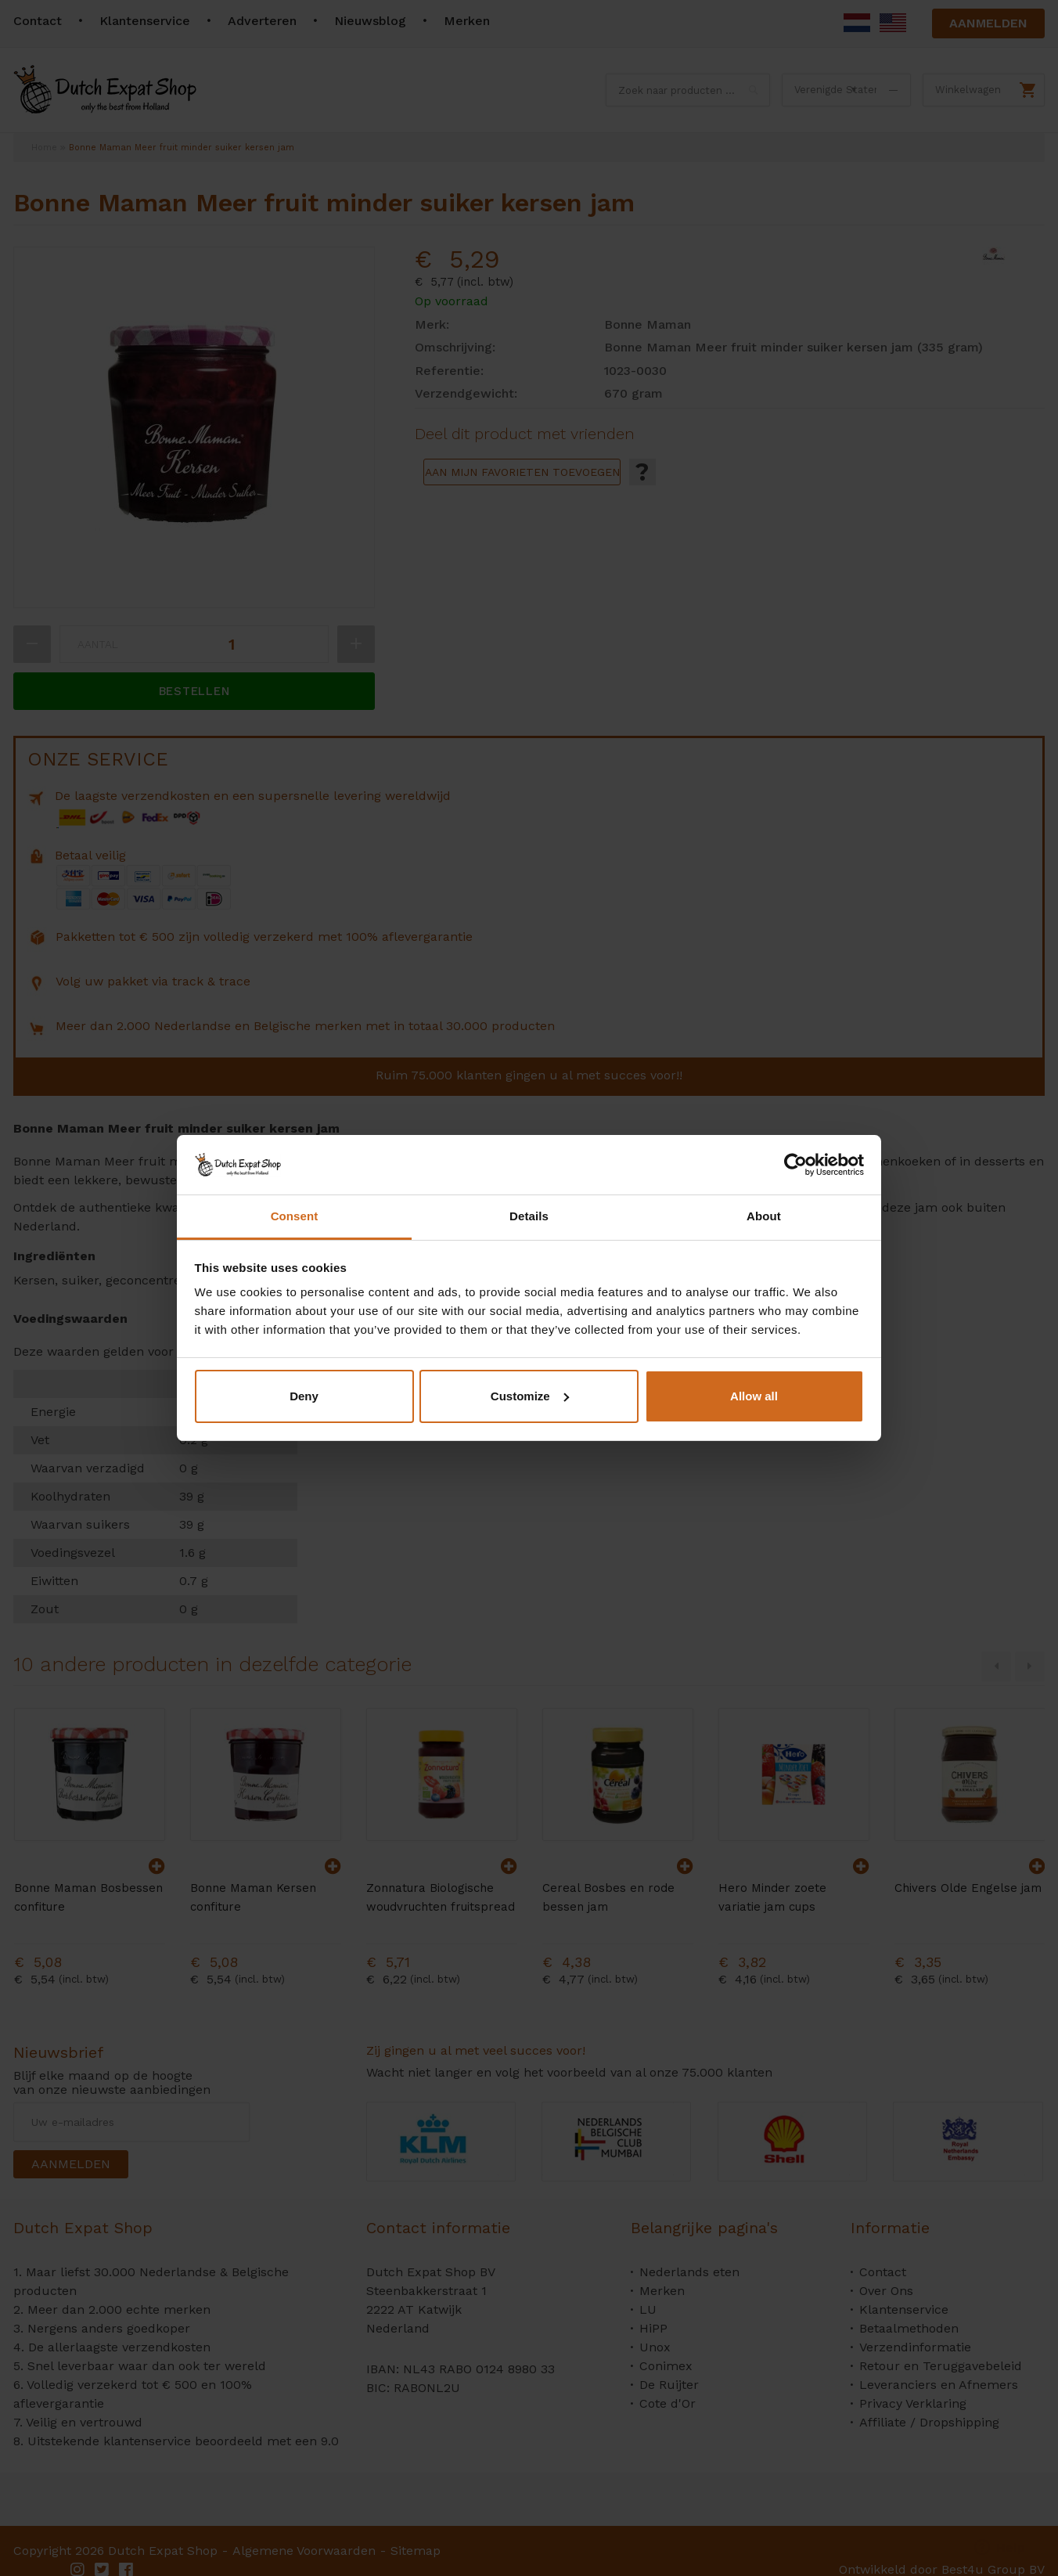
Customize (530, 1396)
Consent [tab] (294, 1216)
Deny (304, 1396)
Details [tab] (529, 1216)
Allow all (754, 1396)
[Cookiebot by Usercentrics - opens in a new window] (795, 1164)
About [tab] (764, 1216)
